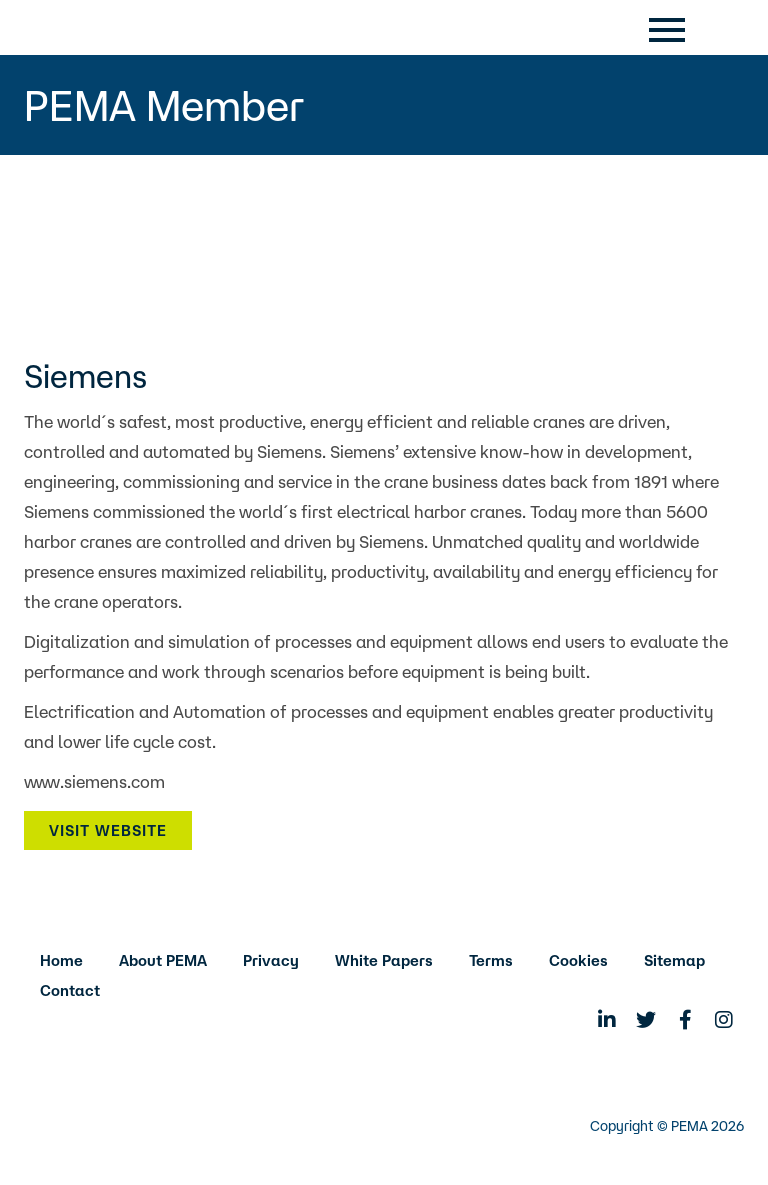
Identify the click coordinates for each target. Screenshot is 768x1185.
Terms (491, 960)
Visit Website (108, 830)
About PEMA (163, 960)
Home (61, 960)
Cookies (578, 960)
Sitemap (674, 960)
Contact (70, 990)
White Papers (384, 960)
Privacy (271, 960)
